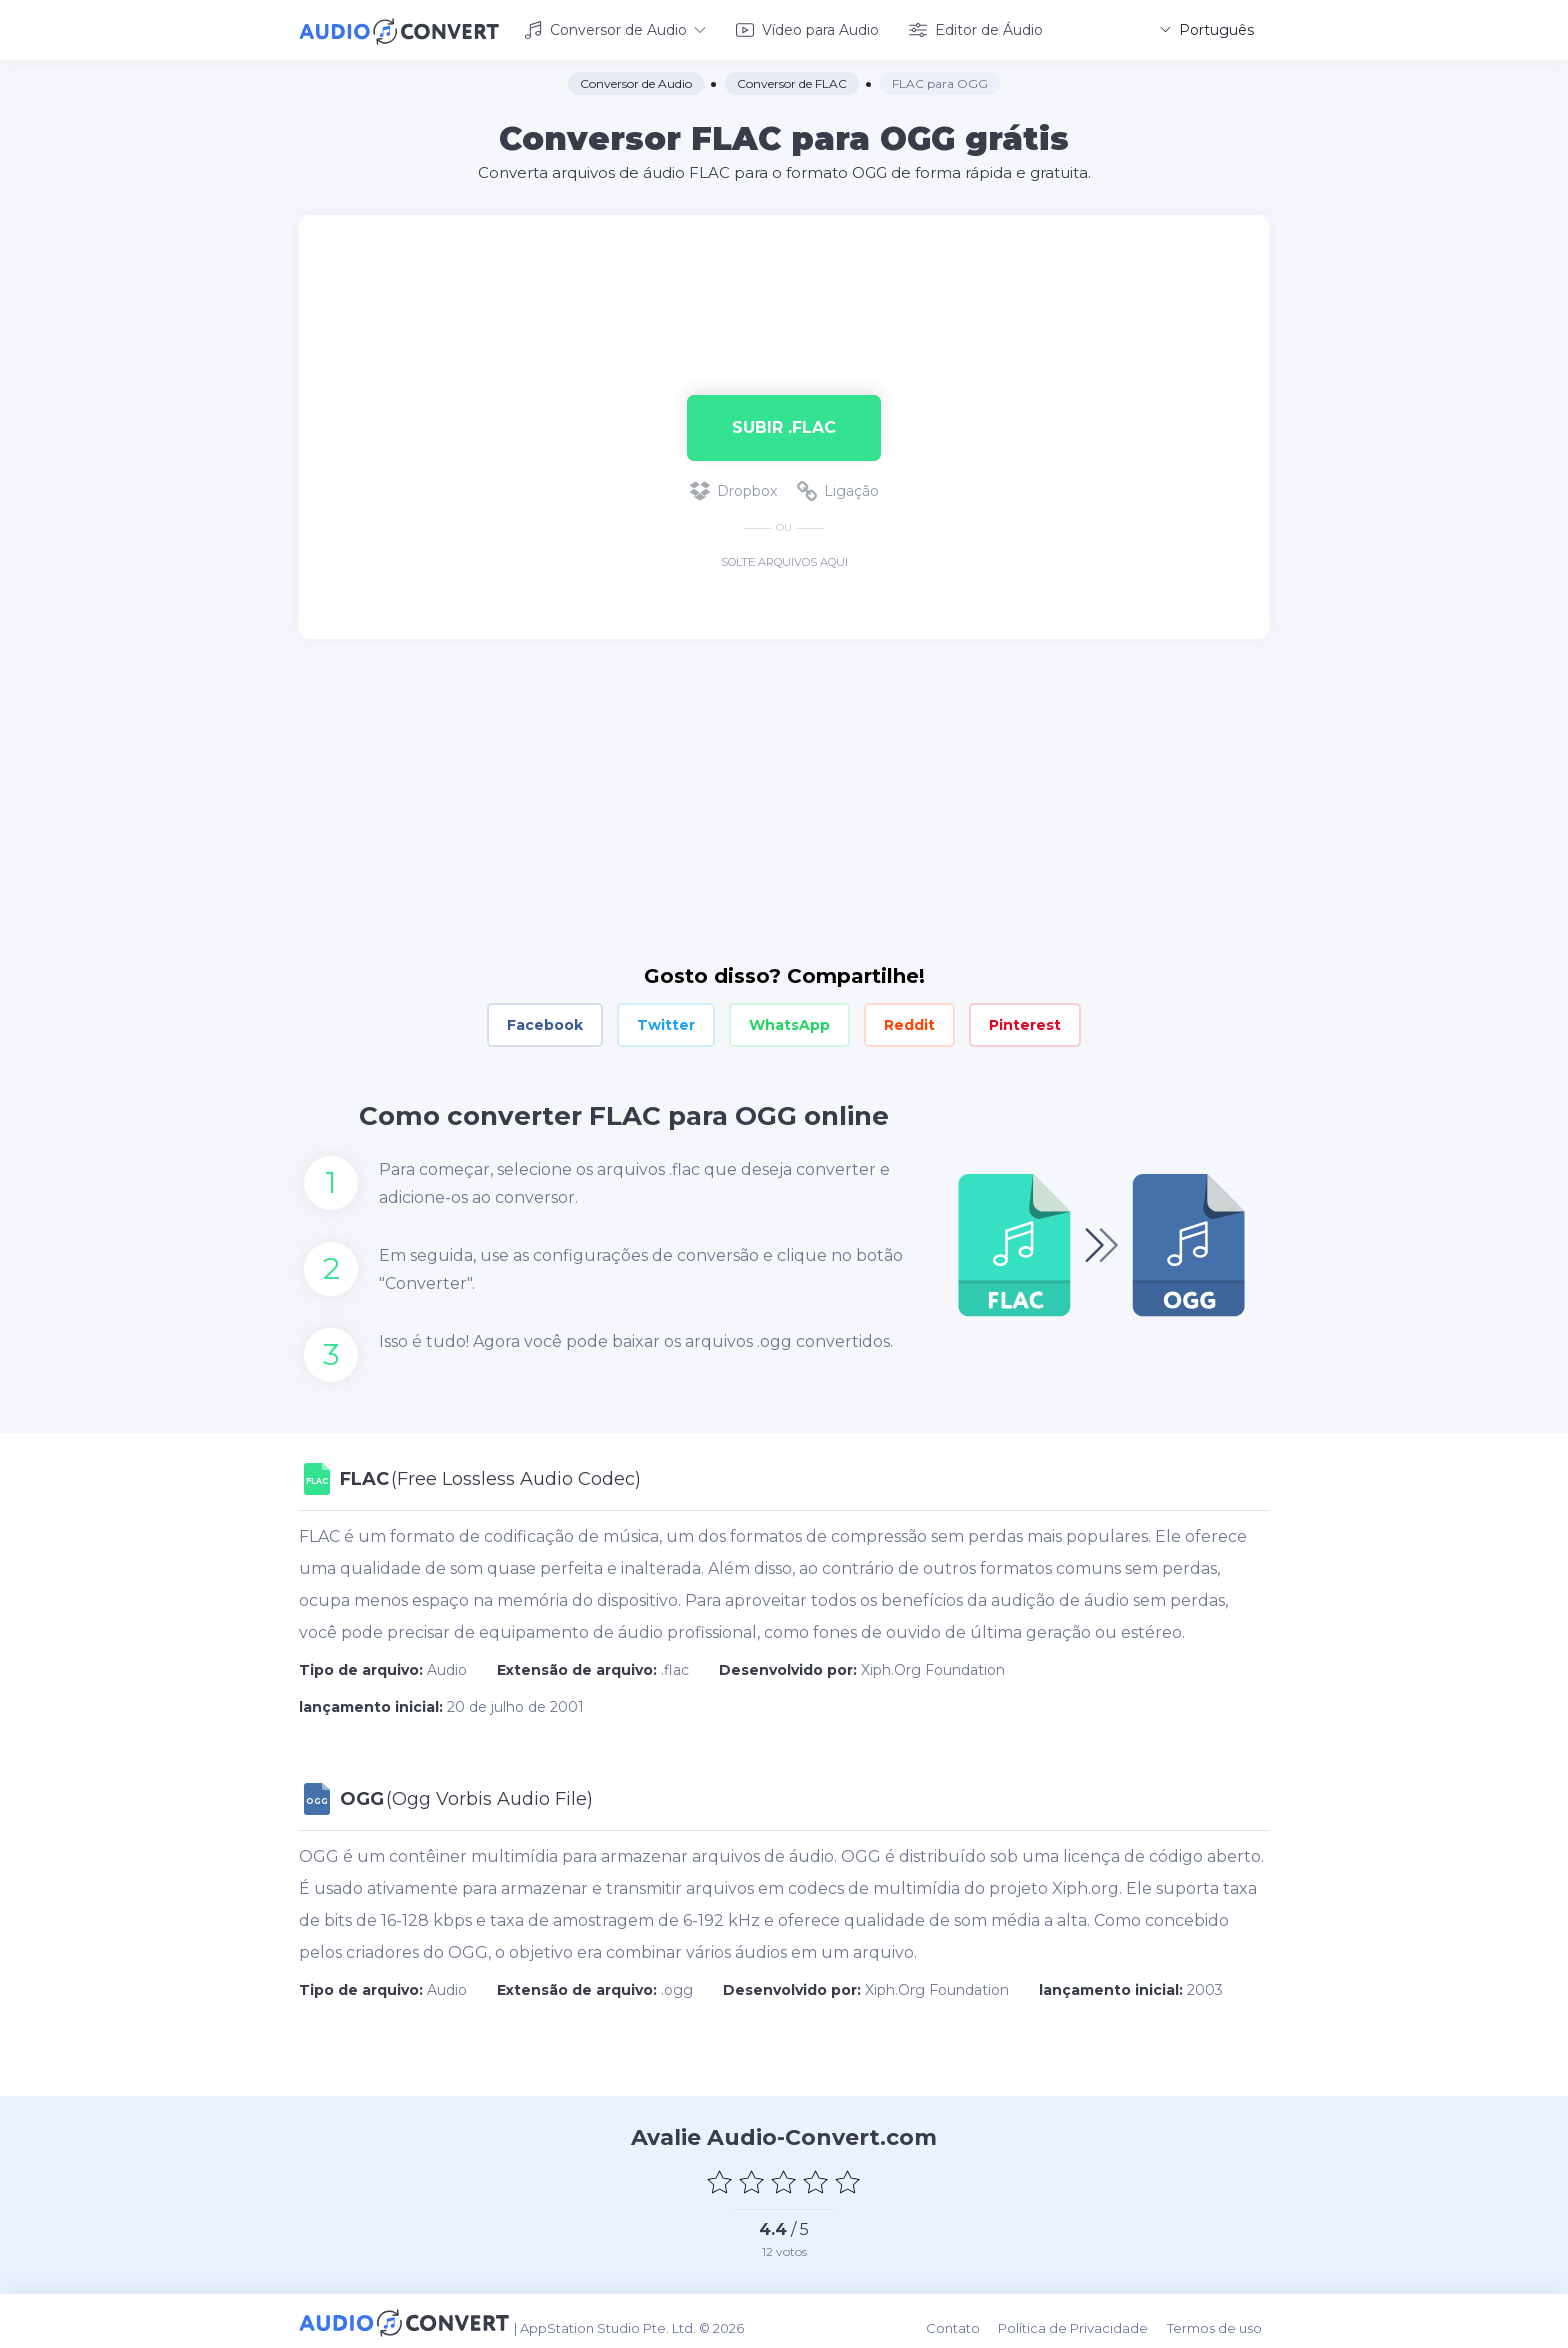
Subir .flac (784, 423)
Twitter (666, 1022)
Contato (967, 2320)
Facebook (545, 1022)
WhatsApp (789, 1022)
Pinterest (1025, 1022)
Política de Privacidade (1084, 2320)
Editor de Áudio (976, 28)
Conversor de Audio (615, 28)
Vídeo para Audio (807, 28)
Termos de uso (1221, 2320)
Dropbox (733, 488)
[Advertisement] (784, 276)
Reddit (909, 1022)
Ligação (838, 488)
